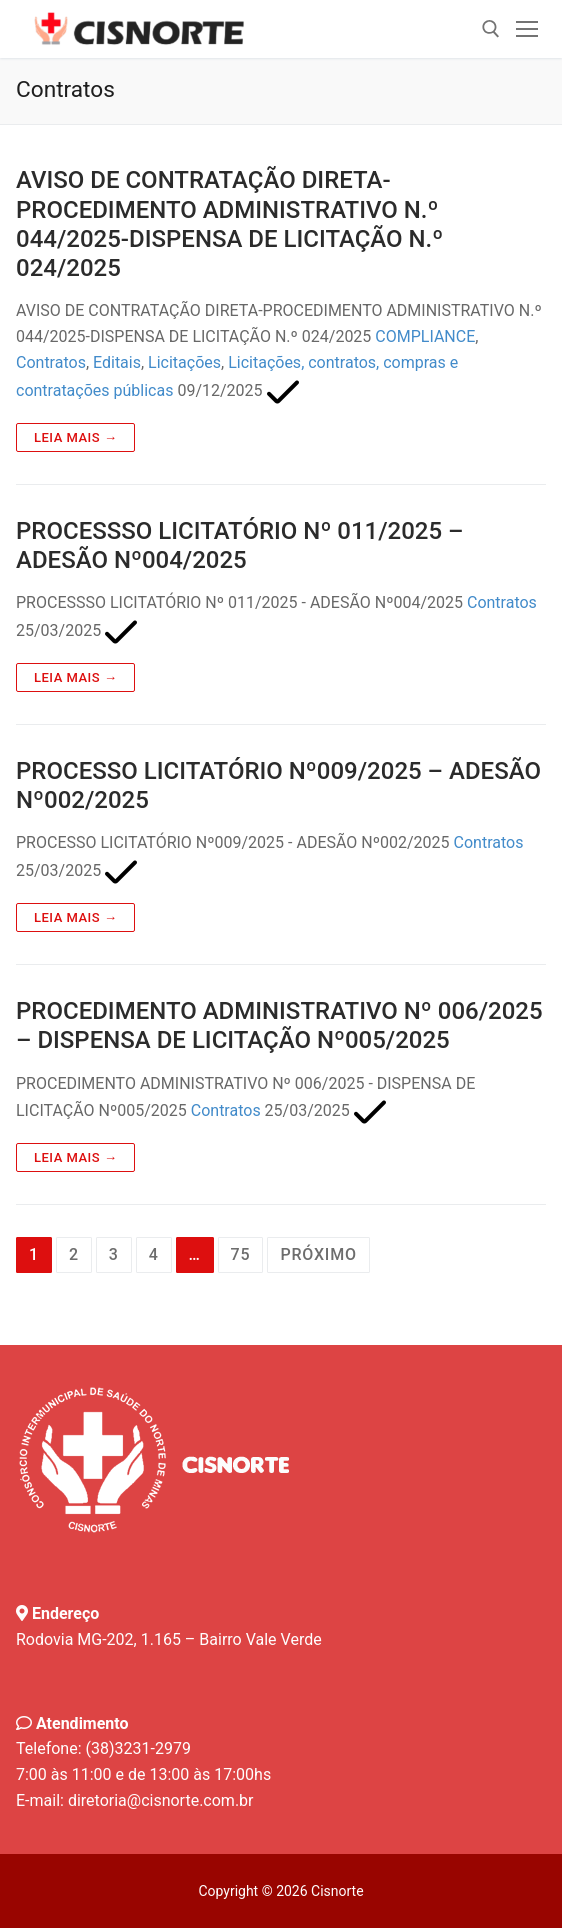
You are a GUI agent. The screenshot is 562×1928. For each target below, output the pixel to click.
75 (241, 1254)
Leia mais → (75, 437)
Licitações (184, 362)
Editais (117, 362)
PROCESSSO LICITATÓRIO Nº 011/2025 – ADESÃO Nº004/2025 (240, 545)
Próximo (318, 1254)
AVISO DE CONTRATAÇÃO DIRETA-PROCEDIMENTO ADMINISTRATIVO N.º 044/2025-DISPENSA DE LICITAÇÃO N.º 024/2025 (229, 224)
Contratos (51, 362)
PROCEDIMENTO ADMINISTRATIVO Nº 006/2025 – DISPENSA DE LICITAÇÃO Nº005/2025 (279, 1025)
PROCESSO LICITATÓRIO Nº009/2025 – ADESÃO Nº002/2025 (278, 785)
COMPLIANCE (425, 336)
